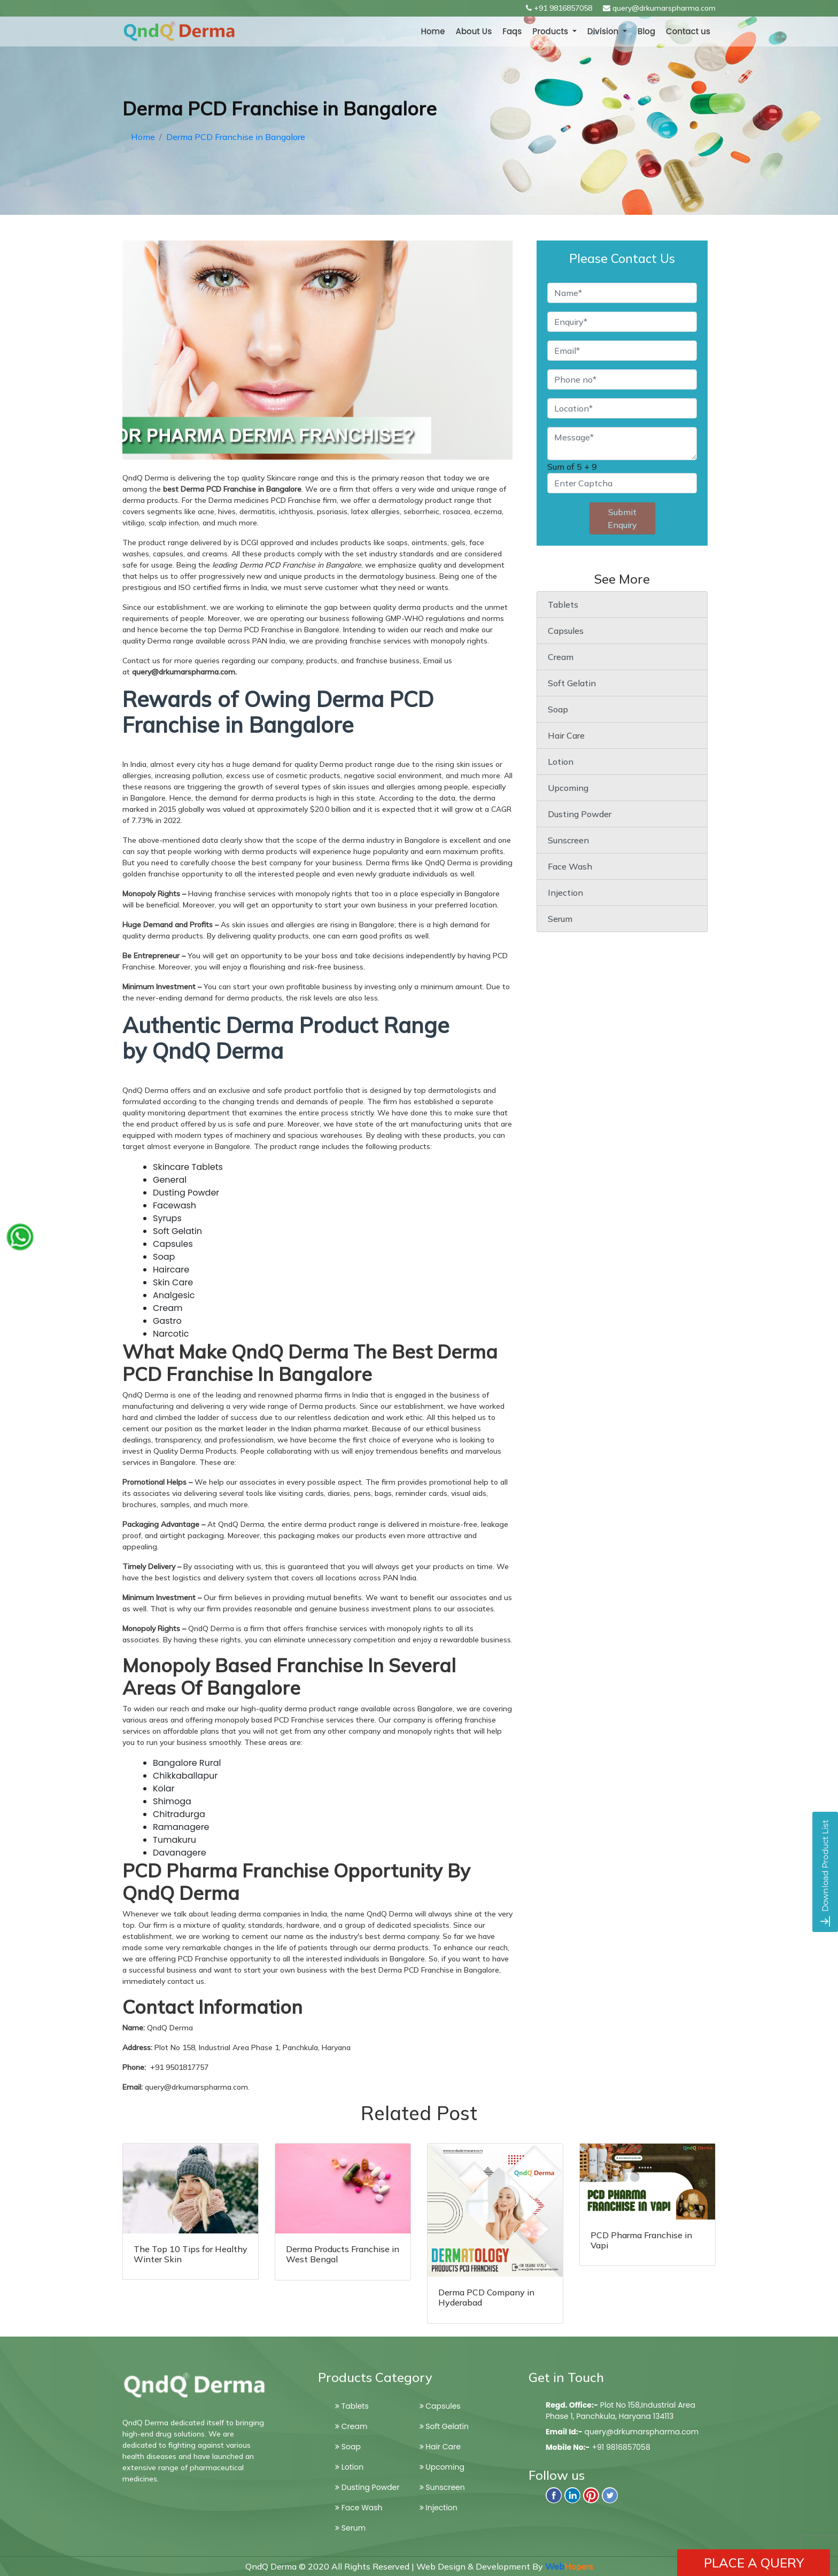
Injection (565, 892)
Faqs (512, 31)
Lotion (560, 761)
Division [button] (603, 31)
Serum (560, 918)
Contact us (688, 31)
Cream (560, 656)
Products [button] (551, 31)
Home (433, 31)
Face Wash (570, 866)
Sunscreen (568, 840)
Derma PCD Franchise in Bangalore (235, 136)
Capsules (566, 630)
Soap (558, 709)
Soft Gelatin (572, 683)
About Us (473, 31)
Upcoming (568, 787)
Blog (646, 31)
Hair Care (566, 735)
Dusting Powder (579, 814)
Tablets (563, 604)
